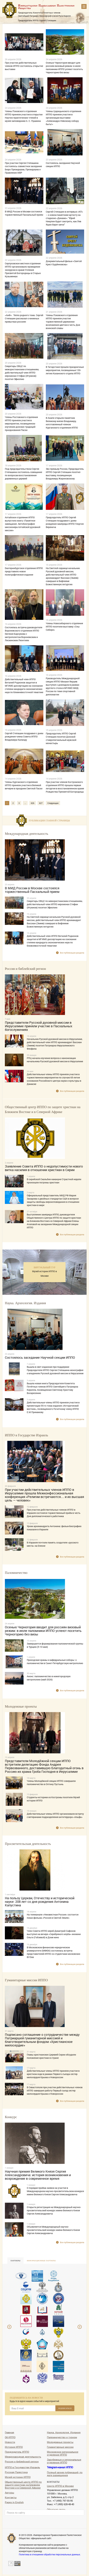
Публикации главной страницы (49, 820)
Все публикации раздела (72, 952)
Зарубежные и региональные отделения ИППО (64, 2461)
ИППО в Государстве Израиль (22, 2467)
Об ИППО (10, 2437)
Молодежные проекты (60, 2442)
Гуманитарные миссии (60, 2446)
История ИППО (14, 2446)
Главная (9, 2432)
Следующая (52, 803)
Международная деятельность (23, 2456)
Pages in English (14, 2502)
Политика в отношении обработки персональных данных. (50, 2554)
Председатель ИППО (17, 2451)
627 (41, 803)
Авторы (9, 2492)
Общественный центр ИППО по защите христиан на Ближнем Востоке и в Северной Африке (23, 2484)
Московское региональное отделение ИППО (62, 2453)
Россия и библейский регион (22, 2461)
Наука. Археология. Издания (64, 2432)
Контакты (11, 2497)
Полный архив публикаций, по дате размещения (65, 2474)
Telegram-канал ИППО (60, 2467)
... (25, 803)
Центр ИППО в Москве (60, 2485)
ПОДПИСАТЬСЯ (64, 2408)
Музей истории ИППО (18, 2476)
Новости (10, 2442)
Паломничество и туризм (62, 2437)
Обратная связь (56, 2509)
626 (32, 803)
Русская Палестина (16, 2472)
